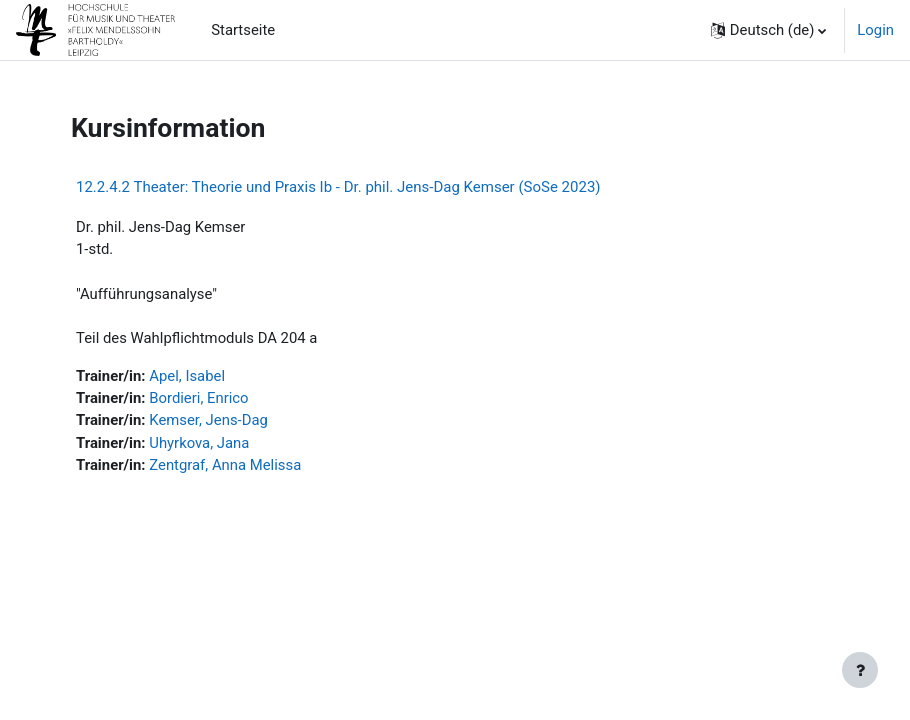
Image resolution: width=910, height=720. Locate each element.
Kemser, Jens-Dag (208, 420)
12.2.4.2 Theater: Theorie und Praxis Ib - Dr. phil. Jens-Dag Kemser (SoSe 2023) (338, 187)
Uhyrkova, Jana (199, 443)
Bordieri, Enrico (198, 398)
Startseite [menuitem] (243, 30)
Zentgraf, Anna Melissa (225, 465)
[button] (769, 30)
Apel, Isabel (187, 376)
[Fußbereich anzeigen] (860, 670)
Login (875, 30)
